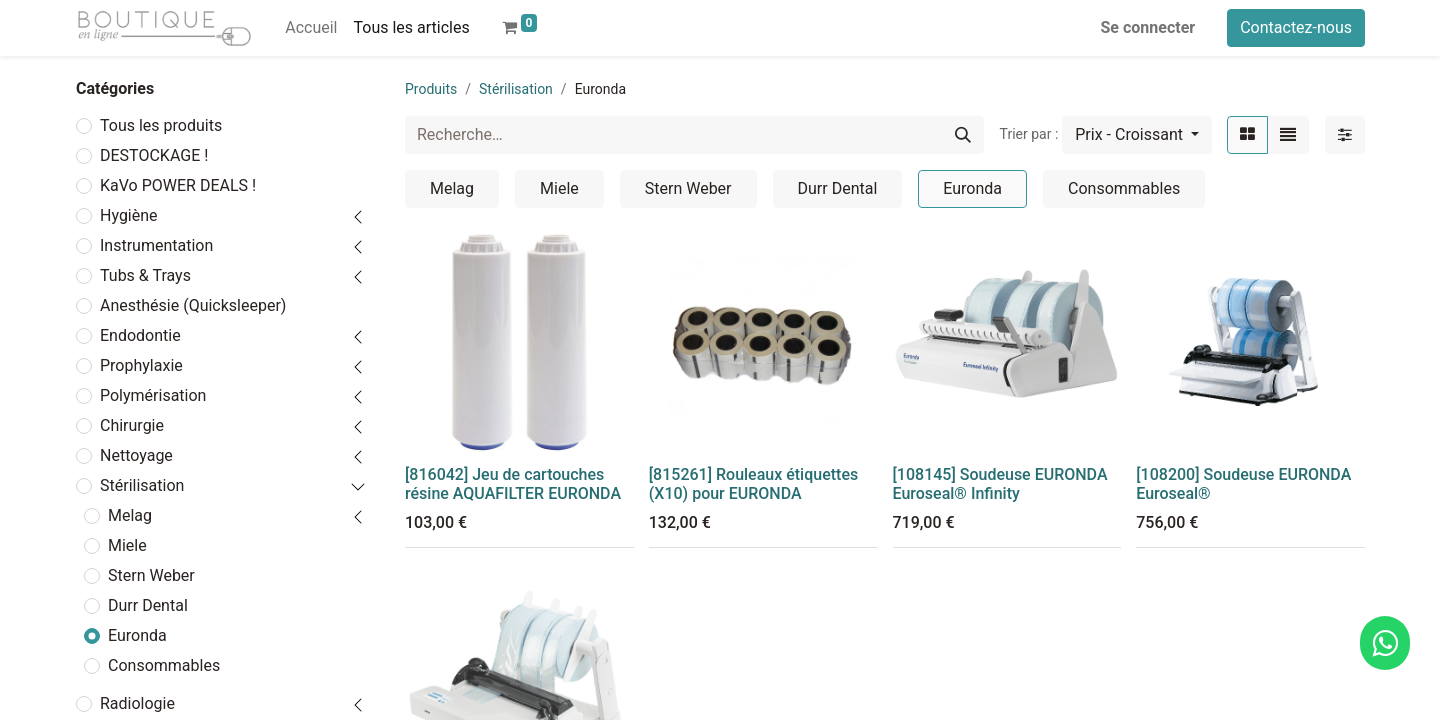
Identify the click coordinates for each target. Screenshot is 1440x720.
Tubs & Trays (145, 275)
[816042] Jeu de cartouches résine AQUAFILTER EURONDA (513, 484)
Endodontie (140, 335)
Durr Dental (148, 605)
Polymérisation (153, 395)
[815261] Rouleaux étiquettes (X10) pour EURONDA (753, 484)
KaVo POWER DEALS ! (178, 185)
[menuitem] (311, 28)
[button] (1137, 135)
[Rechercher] (963, 135)
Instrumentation (156, 245)
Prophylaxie (141, 365)
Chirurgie (132, 425)
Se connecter (1148, 27)
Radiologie (137, 703)
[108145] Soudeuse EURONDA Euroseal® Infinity (1000, 484)
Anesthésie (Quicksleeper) (193, 305)
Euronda (137, 635)
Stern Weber (151, 575)
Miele (127, 545)
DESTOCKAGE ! (154, 155)
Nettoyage (136, 455)
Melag (130, 515)
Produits (431, 89)
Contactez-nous (1296, 27)
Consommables (164, 665)
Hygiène (129, 215)
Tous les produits (161, 125)
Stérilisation (142, 485)
